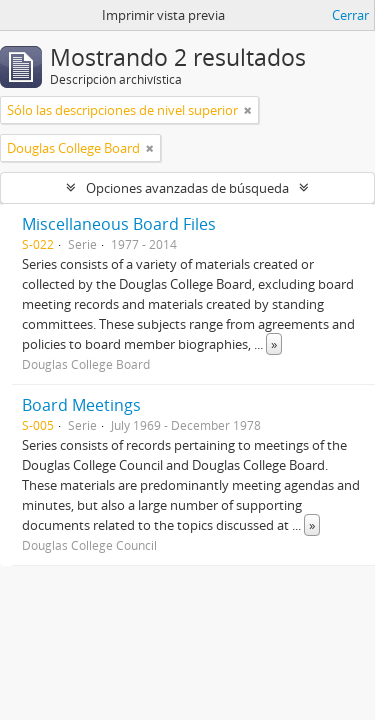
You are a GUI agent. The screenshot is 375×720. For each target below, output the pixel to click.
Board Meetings (81, 405)
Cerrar (350, 15)
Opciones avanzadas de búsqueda (187, 188)
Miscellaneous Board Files (119, 224)
